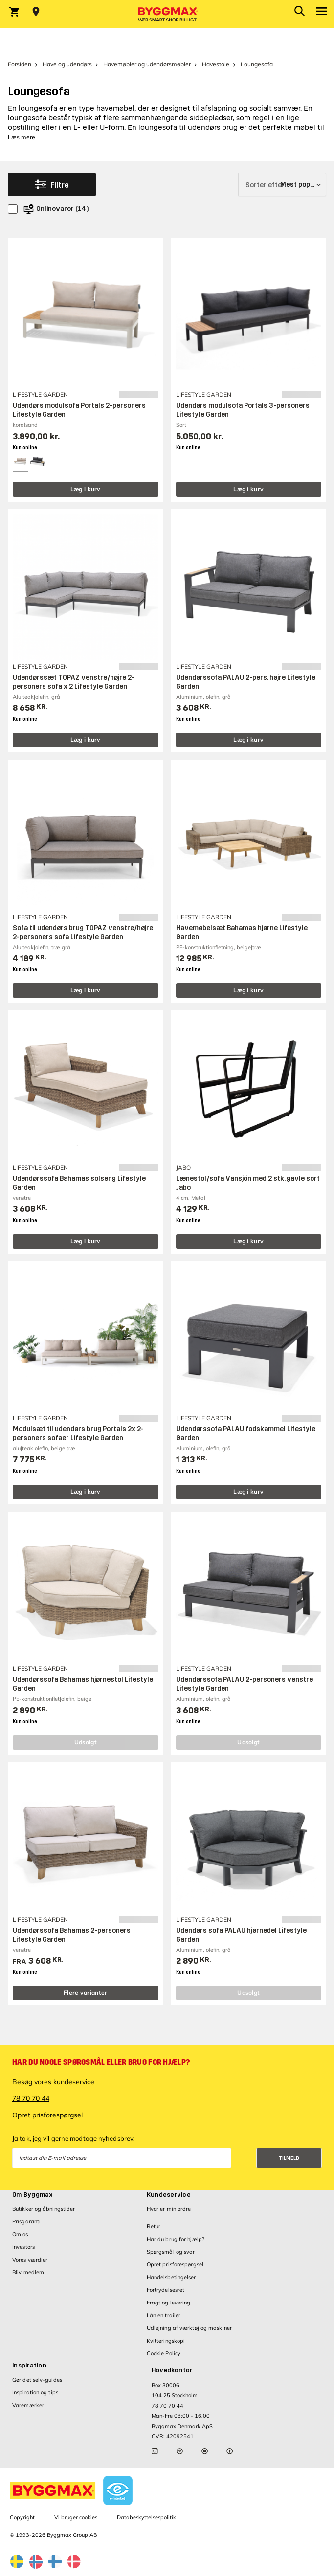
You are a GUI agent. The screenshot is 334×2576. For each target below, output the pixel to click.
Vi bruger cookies (75, 2517)
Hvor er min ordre (169, 2208)
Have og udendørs (67, 64)
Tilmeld (289, 2158)
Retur (154, 2226)
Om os (20, 2234)
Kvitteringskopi (166, 2340)
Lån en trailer (163, 2315)
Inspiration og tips (35, 2392)
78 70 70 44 (30, 2098)
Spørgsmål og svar (171, 2251)
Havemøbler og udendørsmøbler (147, 64)
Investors (23, 2246)
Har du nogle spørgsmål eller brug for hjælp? (101, 2062)
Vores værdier (29, 2259)
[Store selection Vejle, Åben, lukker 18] (36, 12)
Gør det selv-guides (37, 2379)
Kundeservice (169, 2195)
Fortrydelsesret (166, 2289)
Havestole (215, 64)
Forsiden (19, 64)
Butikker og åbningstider (43, 2208)
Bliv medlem (28, 2272)
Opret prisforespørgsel (47, 2115)
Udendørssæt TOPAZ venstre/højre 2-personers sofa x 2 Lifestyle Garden (73, 682)
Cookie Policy (163, 2353)
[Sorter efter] (282, 184)
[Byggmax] (167, 14)
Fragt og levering (169, 2302)
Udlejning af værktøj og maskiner (189, 2328)
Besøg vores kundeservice (53, 2081)
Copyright (22, 2517)
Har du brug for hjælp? (175, 2239)
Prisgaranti (26, 2221)
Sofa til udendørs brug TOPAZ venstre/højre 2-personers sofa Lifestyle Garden (83, 932)
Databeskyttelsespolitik (146, 2517)
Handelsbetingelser (171, 2277)
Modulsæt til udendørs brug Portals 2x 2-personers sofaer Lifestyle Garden (78, 1433)
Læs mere (21, 137)
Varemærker (28, 2405)
